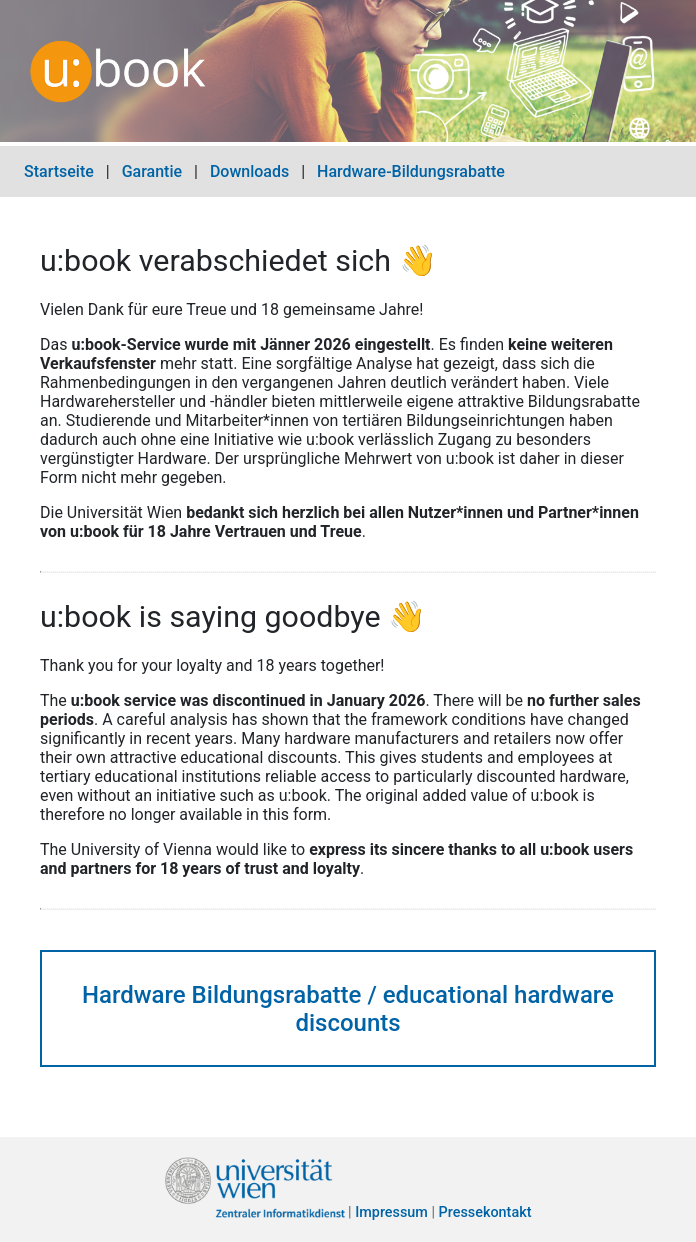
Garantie (152, 171)
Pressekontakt (485, 1213)
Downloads (249, 171)
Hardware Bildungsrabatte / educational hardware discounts (348, 1009)
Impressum (391, 1213)
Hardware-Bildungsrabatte (411, 171)
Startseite (59, 171)
